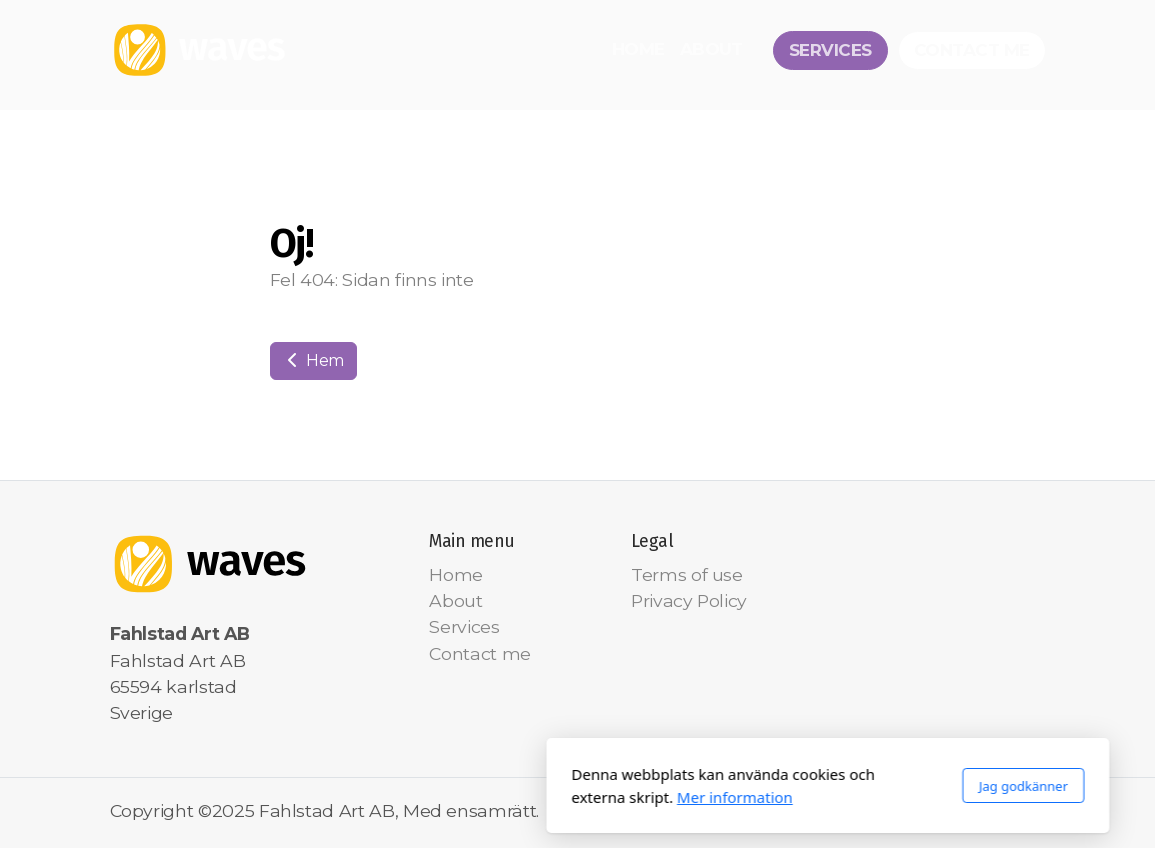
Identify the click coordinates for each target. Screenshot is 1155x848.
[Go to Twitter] (971, 813)
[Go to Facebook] (941, 813)
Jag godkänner (773, 786)
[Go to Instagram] (1031, 813)
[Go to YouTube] (1001, 813)
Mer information (485, 797)
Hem (314, 360)
